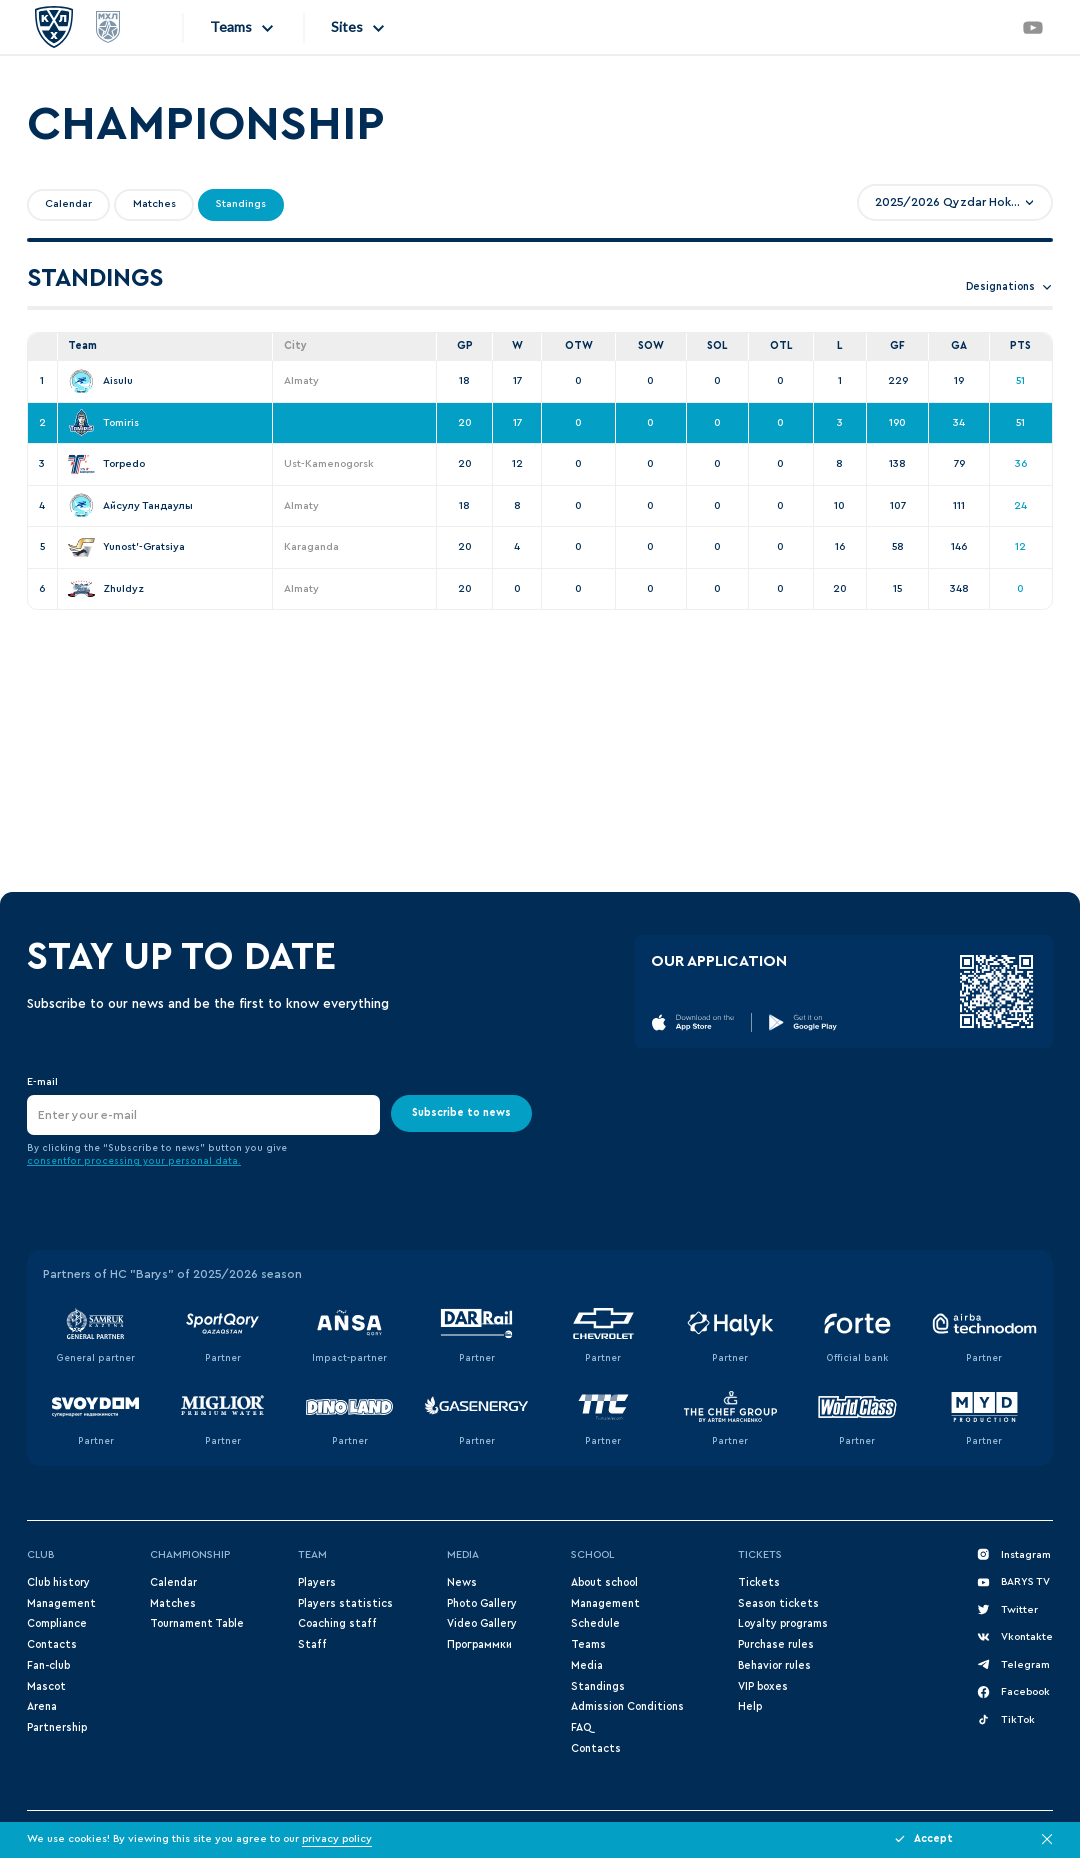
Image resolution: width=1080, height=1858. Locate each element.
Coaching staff (337, 1623)
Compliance (57, 1623)
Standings (598, 1686)
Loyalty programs (783, 1623)
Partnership (57, 1727)
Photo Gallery (482, 1603)
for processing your (117, 1161)
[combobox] (955, 202)
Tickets (760, 1554)
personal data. (204, 1161)
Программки (479, 1644)
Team (312, 1554)
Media (463, 1554)
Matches (173, 1603)
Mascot (46, 1686)
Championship (190, 1554)
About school (604, 1582)
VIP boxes (763, 1686)
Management (61, 1603)
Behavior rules (774, 1665)
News (462, 1582)
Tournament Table (197, 1623)
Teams (588, 1644)
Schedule (595, 1623)
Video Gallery (482, 1623)
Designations (1009, 287)
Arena (42, 1706)
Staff (312, 1644)
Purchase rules (776, 1644)
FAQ (581, 1727)
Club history (58, 1582)
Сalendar (173, 1582)
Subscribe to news (461, 1112)
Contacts (52, 1644)
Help (750, 1706)
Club (40, 1554)
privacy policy (337, 1838)
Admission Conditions (627, 1706)
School (592, 1554)
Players (317, 1582)
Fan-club (48, 1665)
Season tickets (778, 1603)
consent (47, 1161)
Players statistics (345, 1603)
